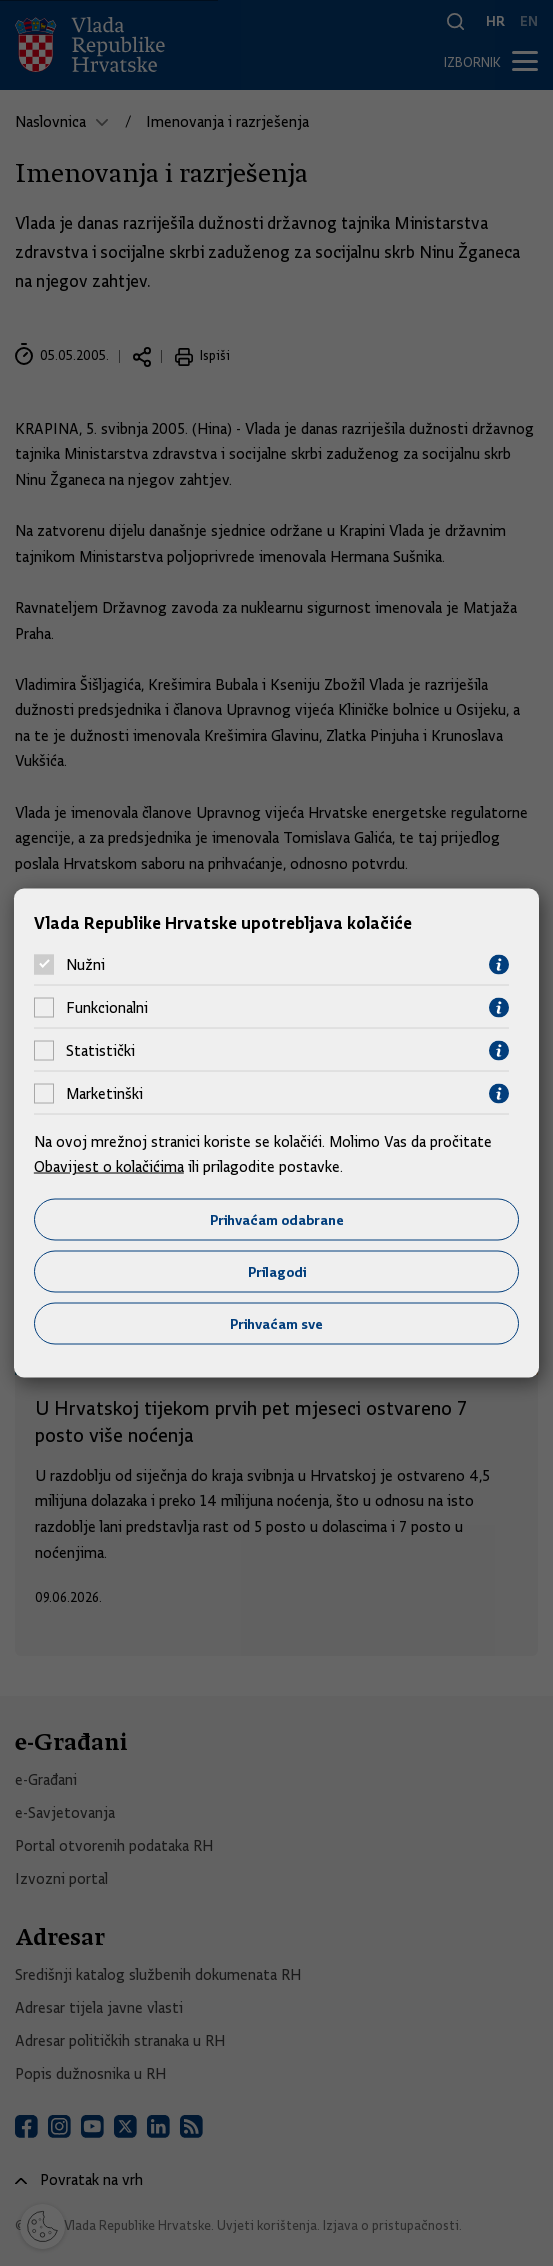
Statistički (100, 1051)
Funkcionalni (107, 1008)
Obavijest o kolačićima (109, 1167)
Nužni (85, 965)
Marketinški (104, 1094)
